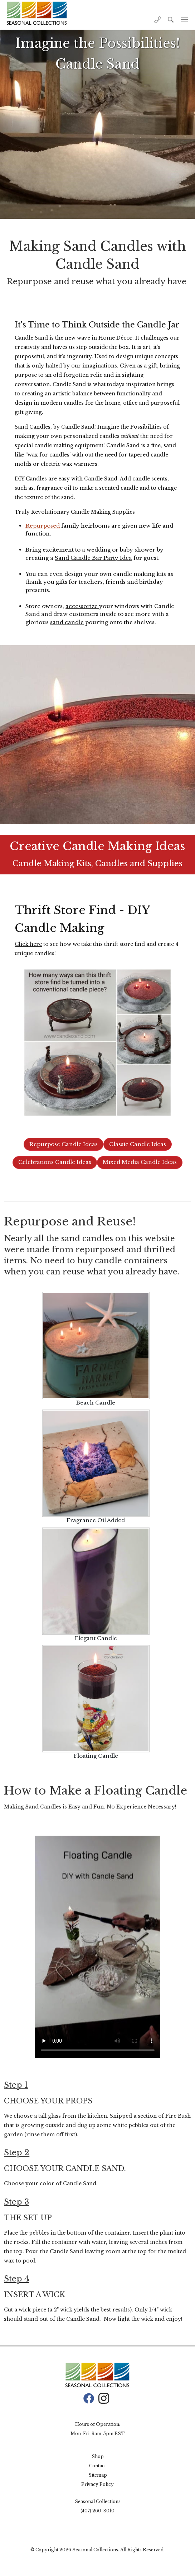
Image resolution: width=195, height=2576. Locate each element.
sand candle (67, 622)
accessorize (82, 606)
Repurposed (42, 525)
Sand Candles (32, 427)
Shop (98, 2456)
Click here (28, 944)
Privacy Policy (97, 2484)
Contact (97, 2465)
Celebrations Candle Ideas (54, 1162)
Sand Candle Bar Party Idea (93, 557)
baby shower (137, 549)
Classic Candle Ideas (137, 1144)
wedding (99, 549)
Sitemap (97, 2475)
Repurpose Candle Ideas (63, 1144)
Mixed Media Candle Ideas (140, 1162)
